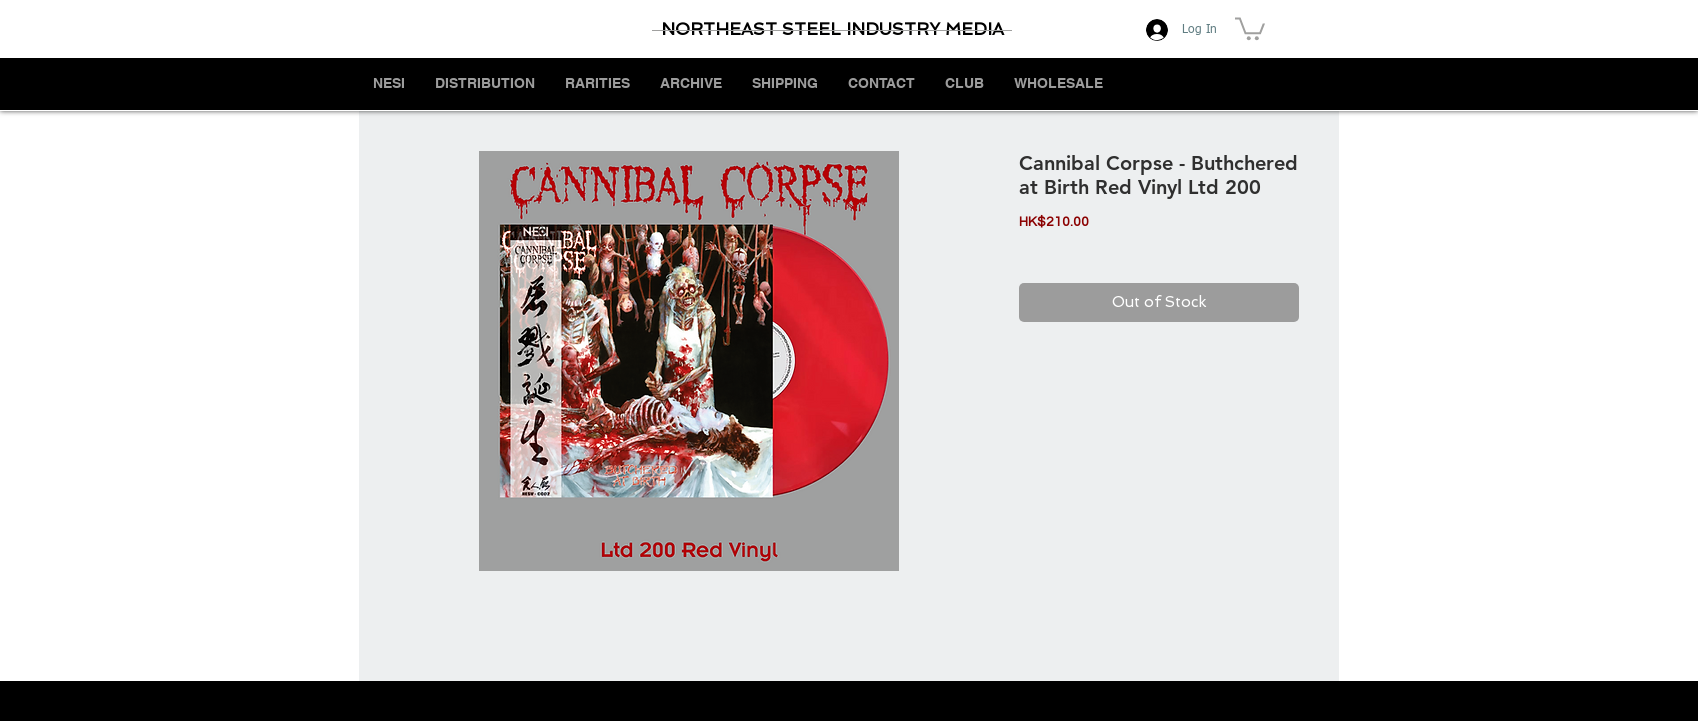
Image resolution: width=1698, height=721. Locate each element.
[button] (1250, 27)
